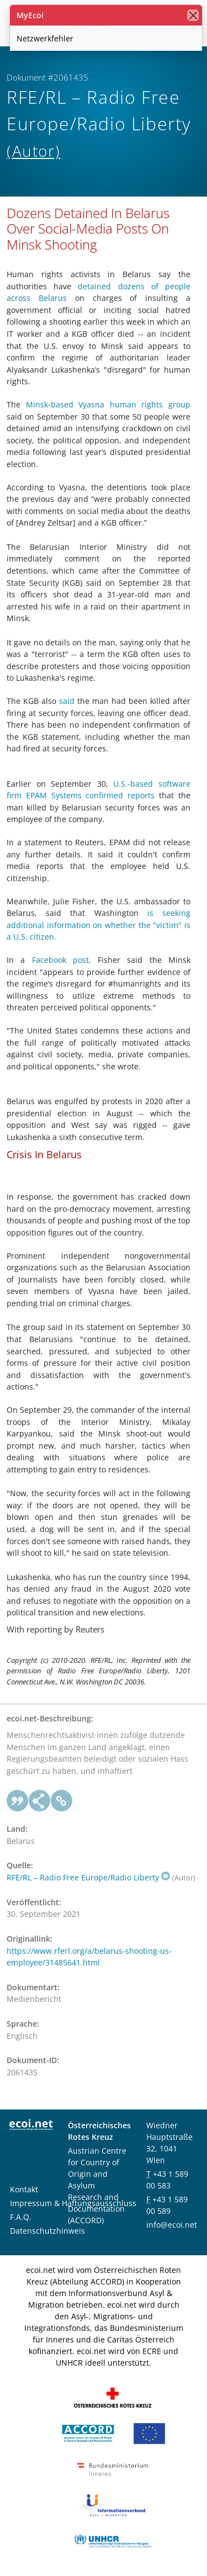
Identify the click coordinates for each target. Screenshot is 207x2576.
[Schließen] (193, 15)
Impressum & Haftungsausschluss (73, 2203)
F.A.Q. (20, 2217)
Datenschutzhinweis (47, 2230)
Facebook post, (61, 960)
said (67, 701)
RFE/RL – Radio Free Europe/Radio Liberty (88, 1877)
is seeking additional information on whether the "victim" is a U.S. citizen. (98, 925)
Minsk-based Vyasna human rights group (108, 404)
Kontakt (24, 2189)
